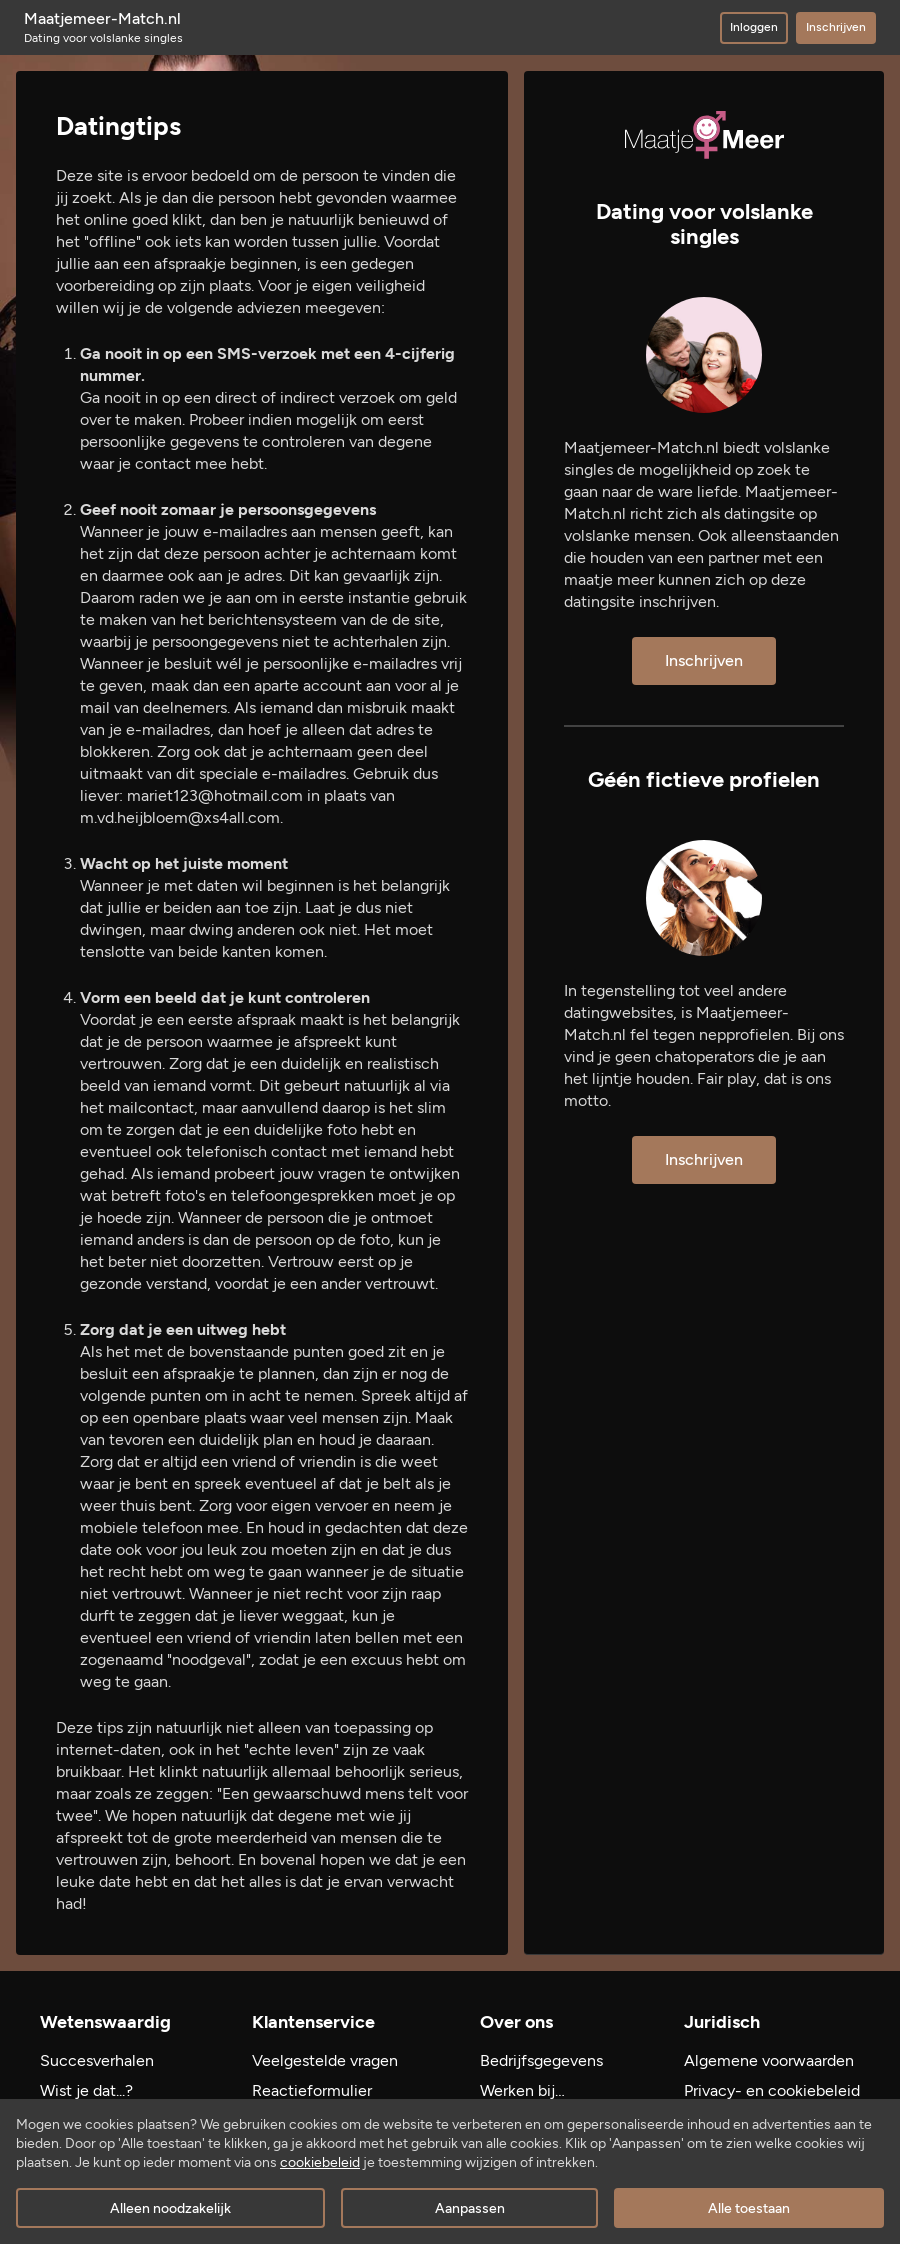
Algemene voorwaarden (769, 2060)
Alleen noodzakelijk (170, 2208)
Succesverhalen (97, 2060)
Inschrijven (836, 27)
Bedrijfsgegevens (541, 2060)
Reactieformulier (312, 2090)
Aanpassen (470, 2208)
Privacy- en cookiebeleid (772, 2090)
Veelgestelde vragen (325, 2060)
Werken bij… (522, 2090)
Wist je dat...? (86, 2090)
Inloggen (754, 27)
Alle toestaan (749, 2208)
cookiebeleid (320, 2162)
